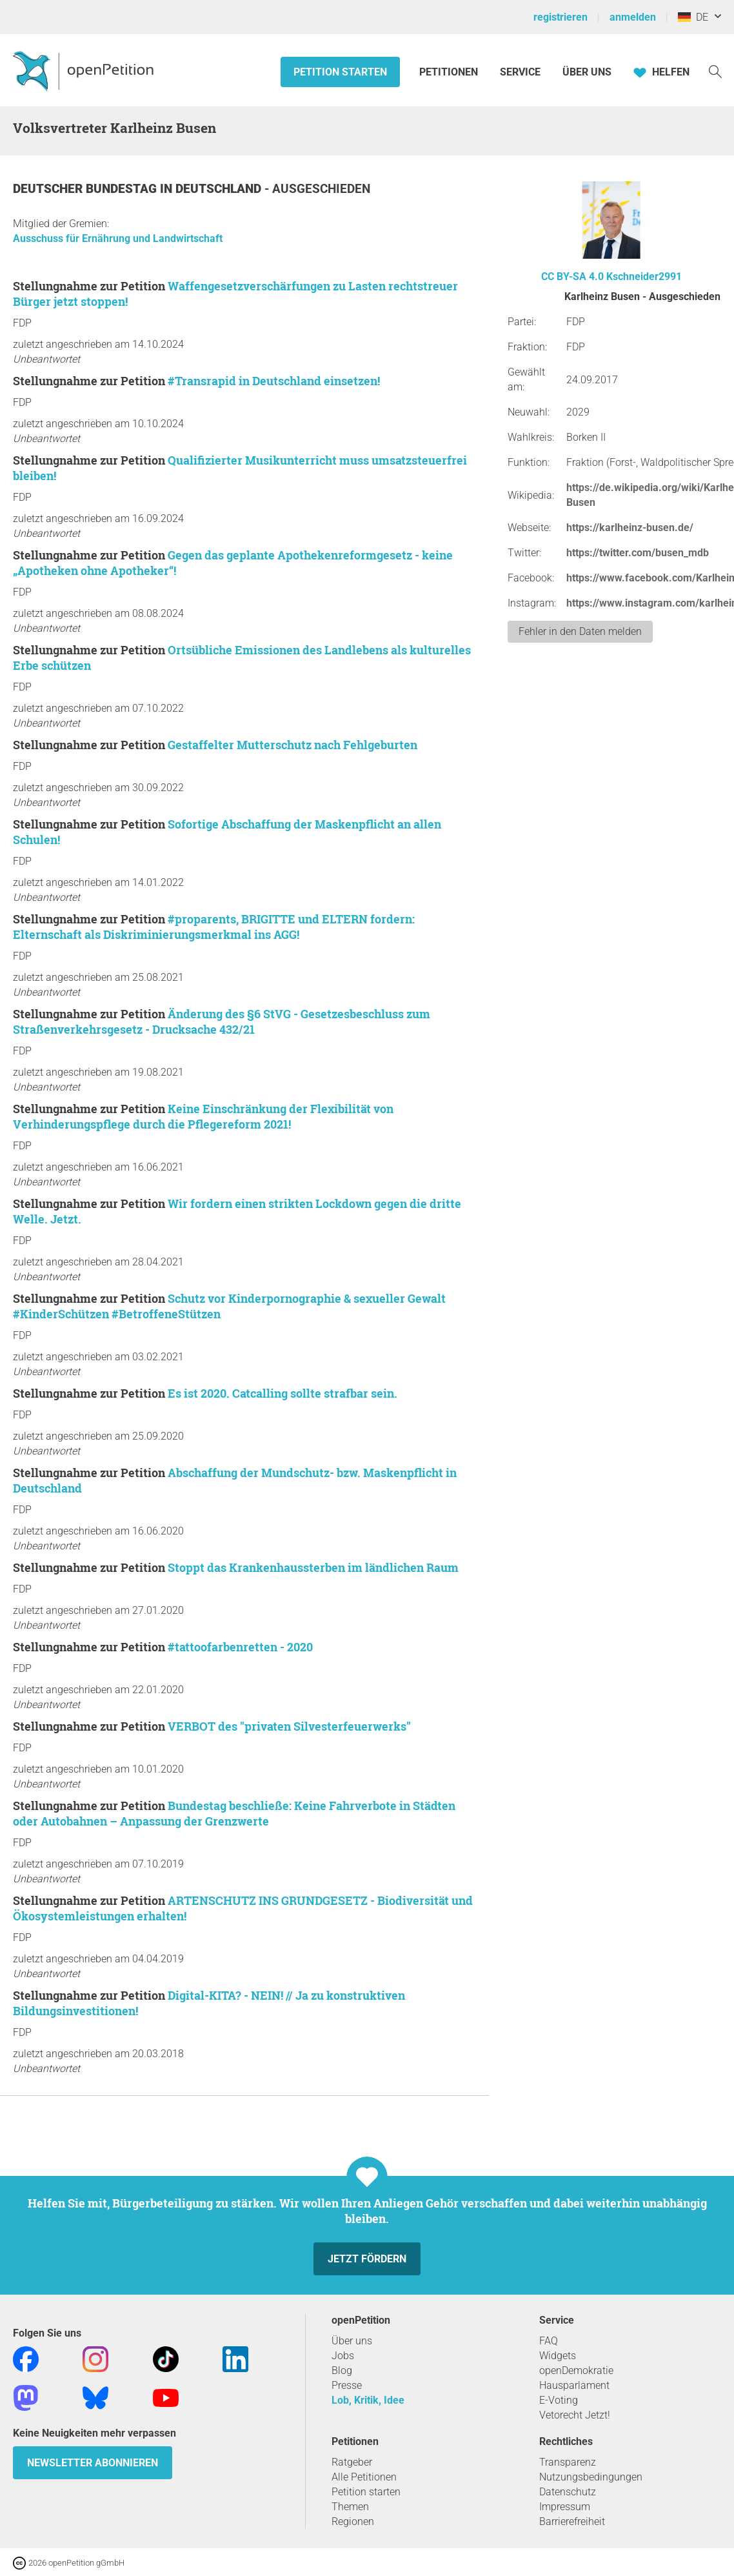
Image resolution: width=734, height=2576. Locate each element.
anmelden (633, 17)
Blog (342, 2370)
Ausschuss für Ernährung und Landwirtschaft (118, 238)
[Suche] (715, 70)
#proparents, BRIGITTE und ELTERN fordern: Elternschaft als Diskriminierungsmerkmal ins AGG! (214, 926)
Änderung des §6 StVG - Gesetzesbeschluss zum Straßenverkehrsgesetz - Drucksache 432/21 (221, 1021)
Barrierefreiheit (572, 2521)
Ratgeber (352, 2462)
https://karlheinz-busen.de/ (629, 527)
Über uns (352, 2341)
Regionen (353, 2521)
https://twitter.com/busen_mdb (637, 553)
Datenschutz (567, 2492)
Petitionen (450, 72)
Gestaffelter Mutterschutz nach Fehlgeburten (292, 744)
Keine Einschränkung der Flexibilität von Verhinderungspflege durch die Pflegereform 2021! (203, 1116)
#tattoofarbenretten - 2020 (240, 1647)
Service (520, 72)
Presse (347, 2385)
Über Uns (586, 72)
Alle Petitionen (364, 2477)
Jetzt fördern (367, 2259)
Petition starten (340, 72)
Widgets (557, 2356)
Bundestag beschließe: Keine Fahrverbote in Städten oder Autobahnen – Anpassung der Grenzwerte (234, 1813)
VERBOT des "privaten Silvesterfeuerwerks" (289, 1726)
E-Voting (558, 2400)
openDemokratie (576, 2370)
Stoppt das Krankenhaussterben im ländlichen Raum (313, 1567)
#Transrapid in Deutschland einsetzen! (274, 380)
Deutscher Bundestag (86, 188)
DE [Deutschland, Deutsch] (693, 17)
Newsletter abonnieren (92, 2463)
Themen (350, 2507)
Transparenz (567, 2462)
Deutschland (219, 188)
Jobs (343, 2356)
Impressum (564, 2507)
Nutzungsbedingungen (590, 2477)
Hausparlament (574, 2385)
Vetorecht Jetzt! (574, 2415)
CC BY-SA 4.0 (572, 276)
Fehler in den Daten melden (580, 631)
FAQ (548, 2341)
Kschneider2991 (644, 276)
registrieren (560, 17)
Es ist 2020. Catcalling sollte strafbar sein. (282, 1393)
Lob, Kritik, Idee (368, 2400)
